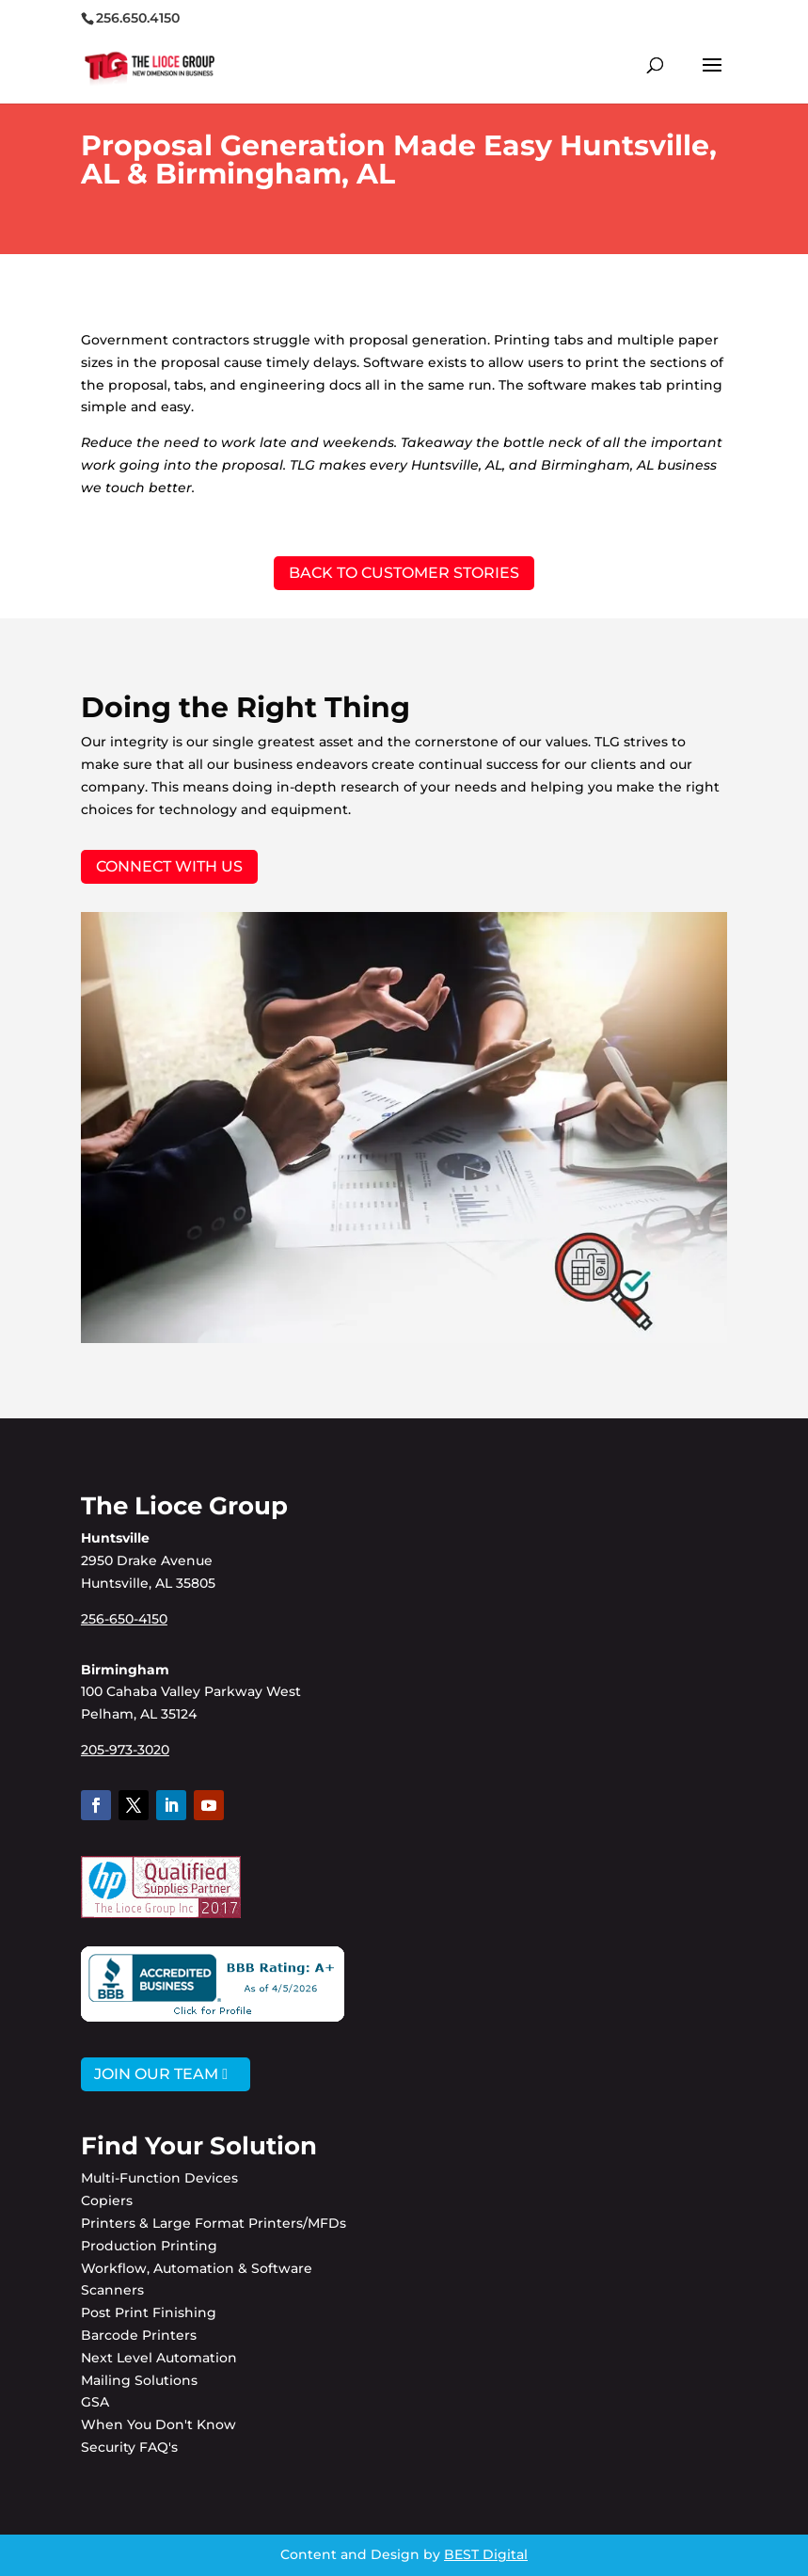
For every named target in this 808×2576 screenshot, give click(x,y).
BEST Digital (486, 2554)
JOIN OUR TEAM (156, 2074)
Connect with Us (169, 866)
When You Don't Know (158, 2424)
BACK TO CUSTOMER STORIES (404, 573)
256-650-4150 (124, 1618)
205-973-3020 (125, 1749)
